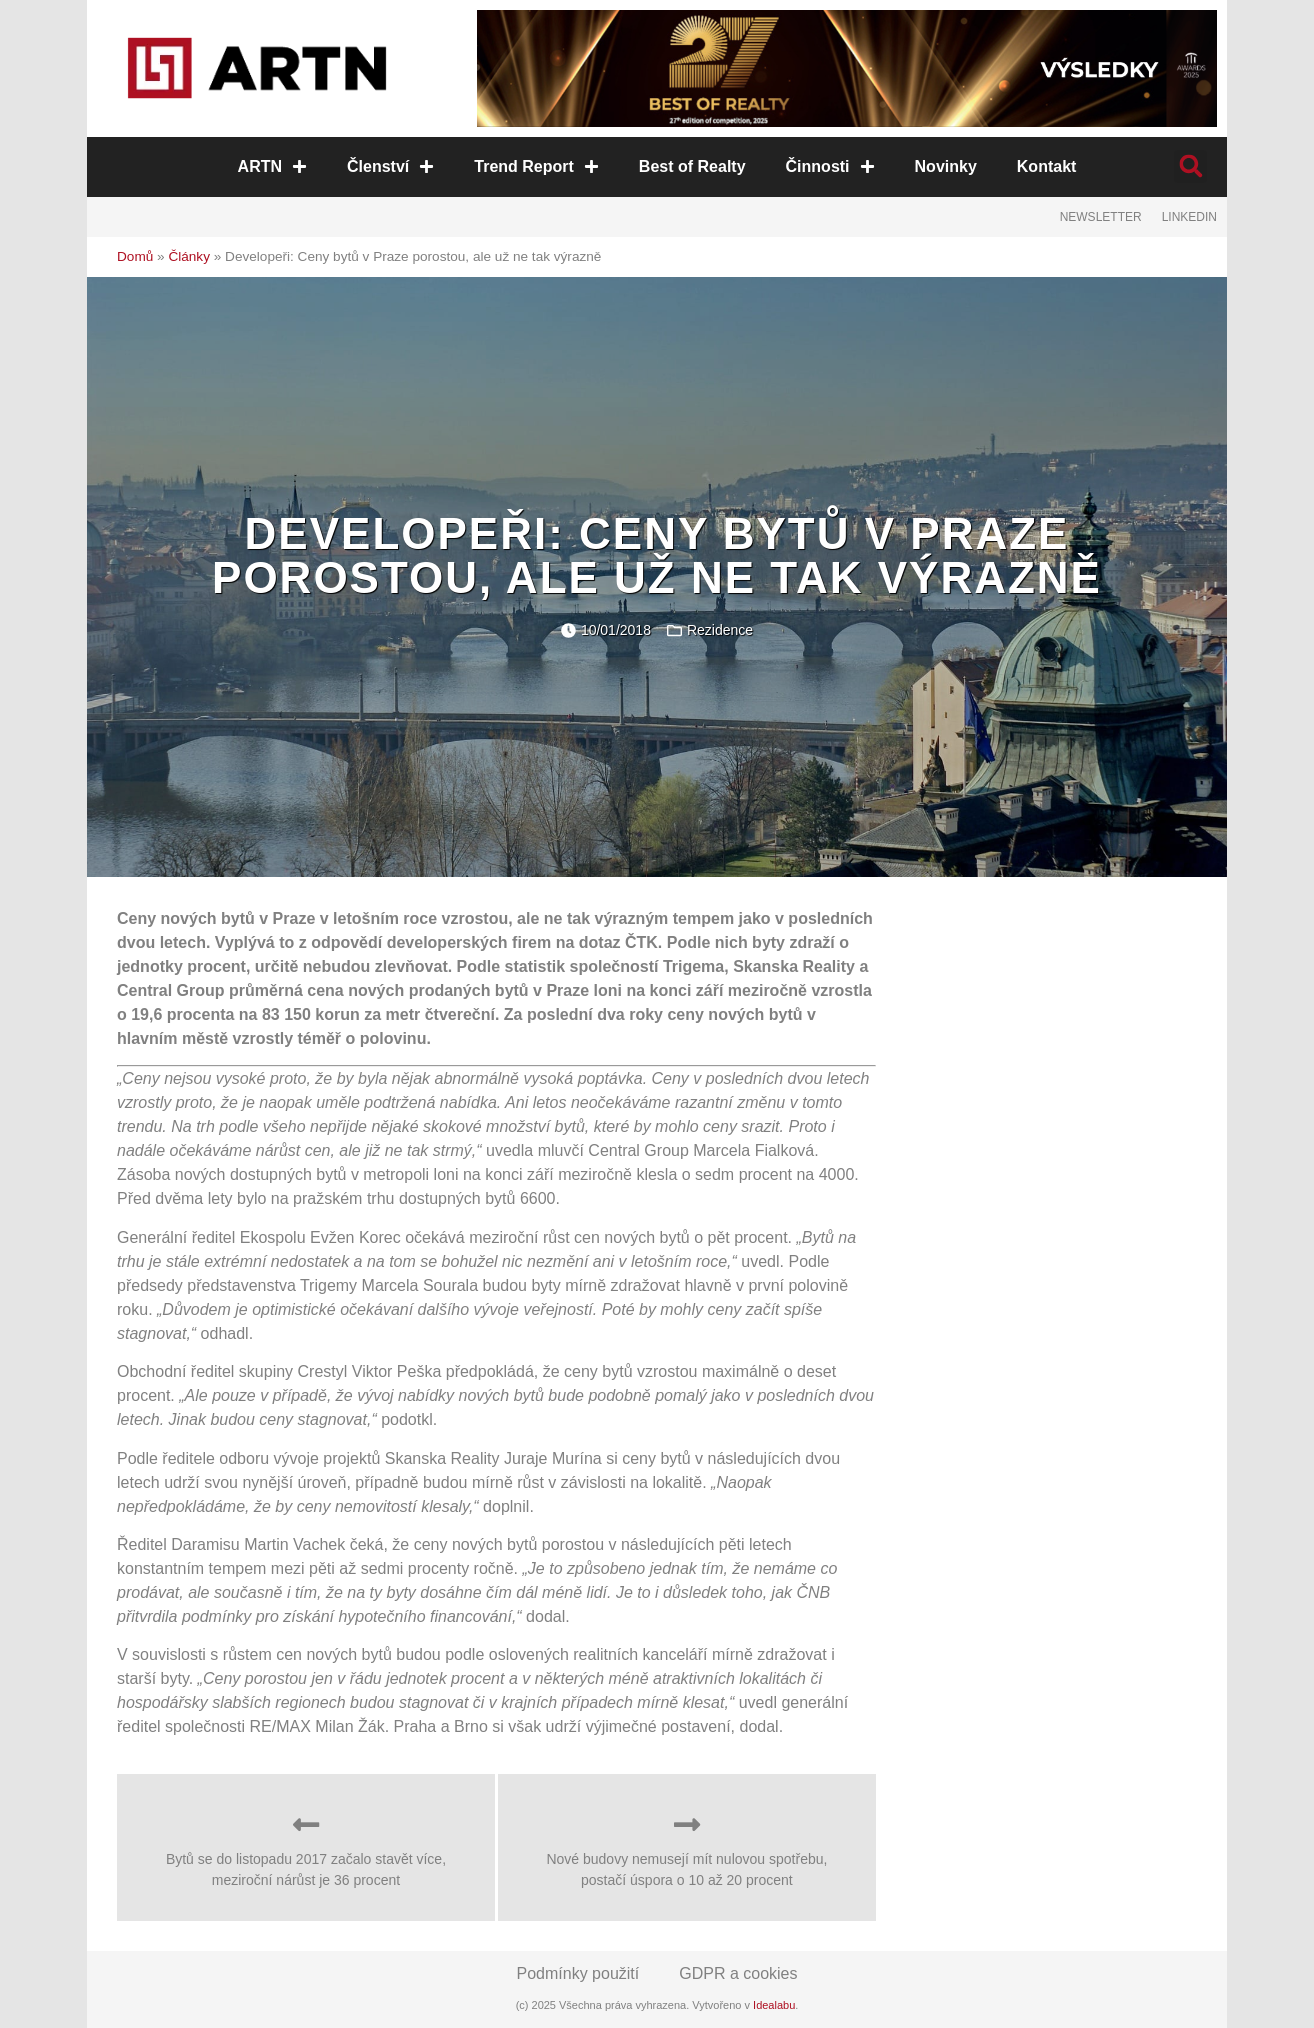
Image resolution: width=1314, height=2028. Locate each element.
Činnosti (830, 166)
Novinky (946, 166)
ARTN (272, 166)
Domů (135, 256)
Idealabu (774, 2005)
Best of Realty (692, 166)
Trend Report (536, 166)
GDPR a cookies (738, 1973)
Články (189, 256)
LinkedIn (1189, 217)
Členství (390, 166)
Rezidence (720, 630)
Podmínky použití (578, 1973)
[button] (1190, 166)
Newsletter (1101, 217)
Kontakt (1047, 166)
